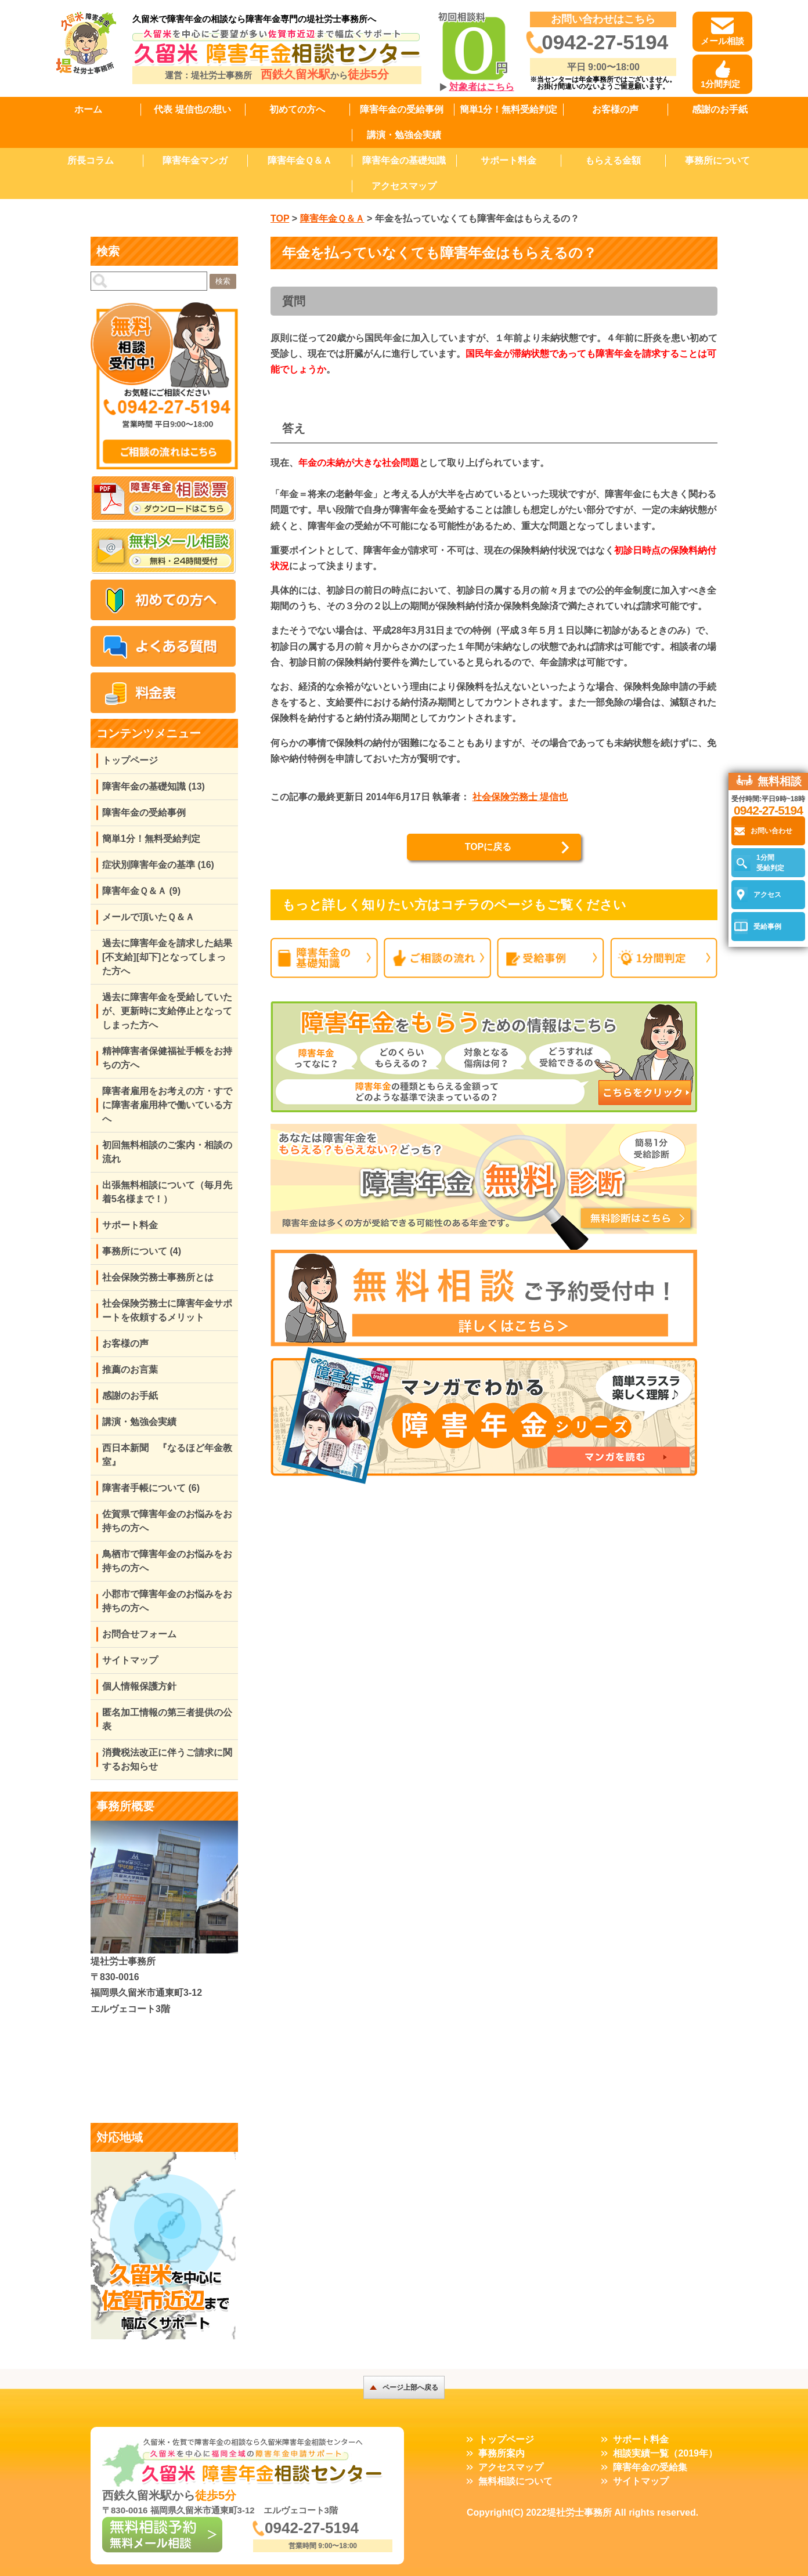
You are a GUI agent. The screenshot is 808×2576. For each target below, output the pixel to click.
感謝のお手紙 (720, 109)
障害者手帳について (151, 1488)
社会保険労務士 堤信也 (520, 797)
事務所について (717, 160)
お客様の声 (615, 109)
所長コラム (90, 160)
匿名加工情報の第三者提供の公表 (167, 1719)
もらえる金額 (613, 160)
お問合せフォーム (139, 1634)
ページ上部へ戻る (410, 2387)
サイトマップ (130, 1660)
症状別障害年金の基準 (158, 865)
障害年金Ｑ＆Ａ (300, 160)
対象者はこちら (481, 87)
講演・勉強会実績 (404, 135)
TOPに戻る (488, 847)
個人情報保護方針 (139, 1686)
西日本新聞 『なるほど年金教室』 (167, 1455)
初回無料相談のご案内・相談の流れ (167, 1152)
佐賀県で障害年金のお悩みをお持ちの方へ (167, 1521)
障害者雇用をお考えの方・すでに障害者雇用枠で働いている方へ (167, 1105)
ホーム (88, 109)
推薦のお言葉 (130, 1369)
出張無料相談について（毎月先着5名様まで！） (167, 1192)
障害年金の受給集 (650, 2467)
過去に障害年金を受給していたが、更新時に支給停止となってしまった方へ (167, 1011)
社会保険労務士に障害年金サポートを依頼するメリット (167, 1310)
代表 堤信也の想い (192, 109)
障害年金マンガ (195, 160)
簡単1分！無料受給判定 (509, 109)
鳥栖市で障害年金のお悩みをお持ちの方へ (167, 1561)
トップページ (130, 760)
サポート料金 (508, 160)
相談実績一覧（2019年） (665, 2453)
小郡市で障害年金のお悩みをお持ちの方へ (167, 1601)
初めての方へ (297, 109)
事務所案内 (501, 2453)
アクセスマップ (404, 186)
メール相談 (722, 41)
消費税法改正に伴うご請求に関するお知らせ (167, 1759)
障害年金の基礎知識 (404, 160)
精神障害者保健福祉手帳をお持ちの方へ (167, 1058)
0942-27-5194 (605, 42)
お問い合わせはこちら (603, 19)
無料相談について (515, 2481)
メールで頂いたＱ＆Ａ (148, 917)
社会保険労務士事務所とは (158, 1277)
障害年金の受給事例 (401, 109)
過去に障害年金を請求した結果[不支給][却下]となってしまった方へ (167, 957)
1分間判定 (720, 84)
